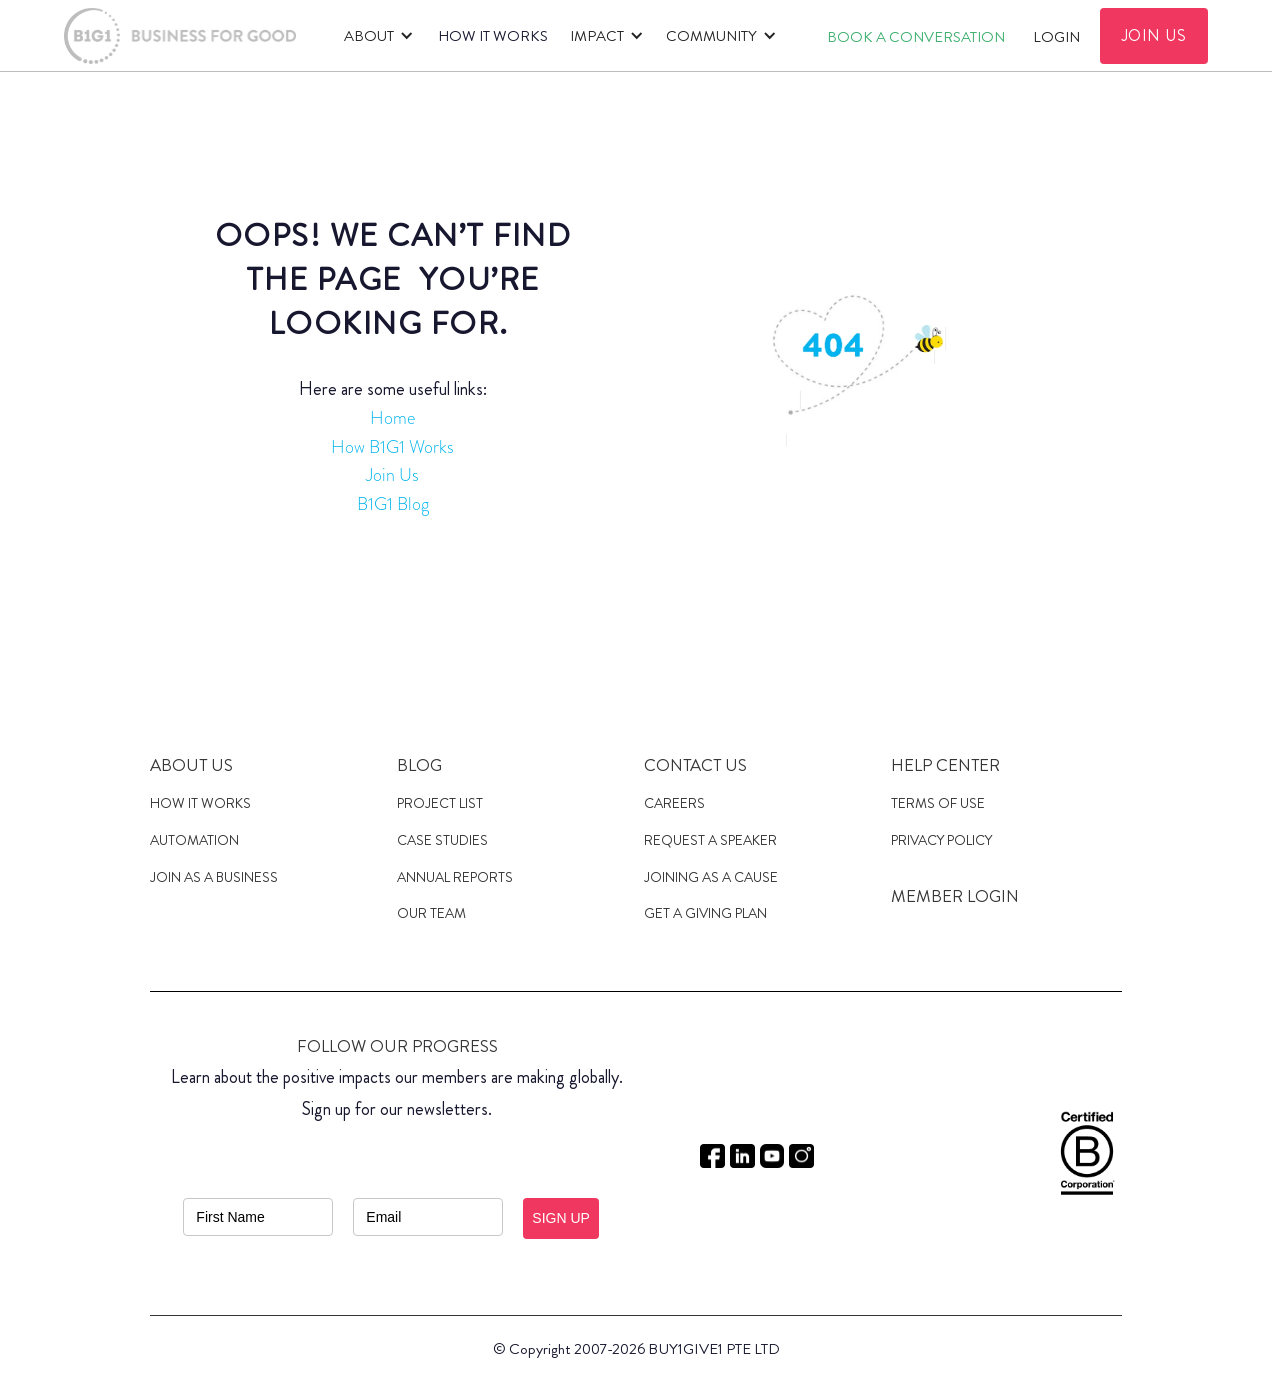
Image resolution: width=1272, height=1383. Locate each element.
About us (191, 765)
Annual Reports (455, 877)
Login (1056, 37)
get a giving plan (705, 913)
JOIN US (1154, 35)
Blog (419, 765)
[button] (375, 36)
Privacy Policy (941, 840)
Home (392, 418)
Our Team (431, 913)
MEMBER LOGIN (955, 896)
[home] (180, 36)
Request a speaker (710, 840)
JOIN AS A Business (214, 877)
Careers (674, 803)
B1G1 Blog (393, 504)
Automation (194, 840)
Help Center (945, 765)
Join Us (392, 475)
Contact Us (695, 765)
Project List (440, 803)
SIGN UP (561, 1218)
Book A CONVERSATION (916, 37)
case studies (442, 840)
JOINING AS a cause (711, 877)
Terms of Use (938, 803)
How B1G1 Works (392, 447)
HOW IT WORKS (493, 36)
